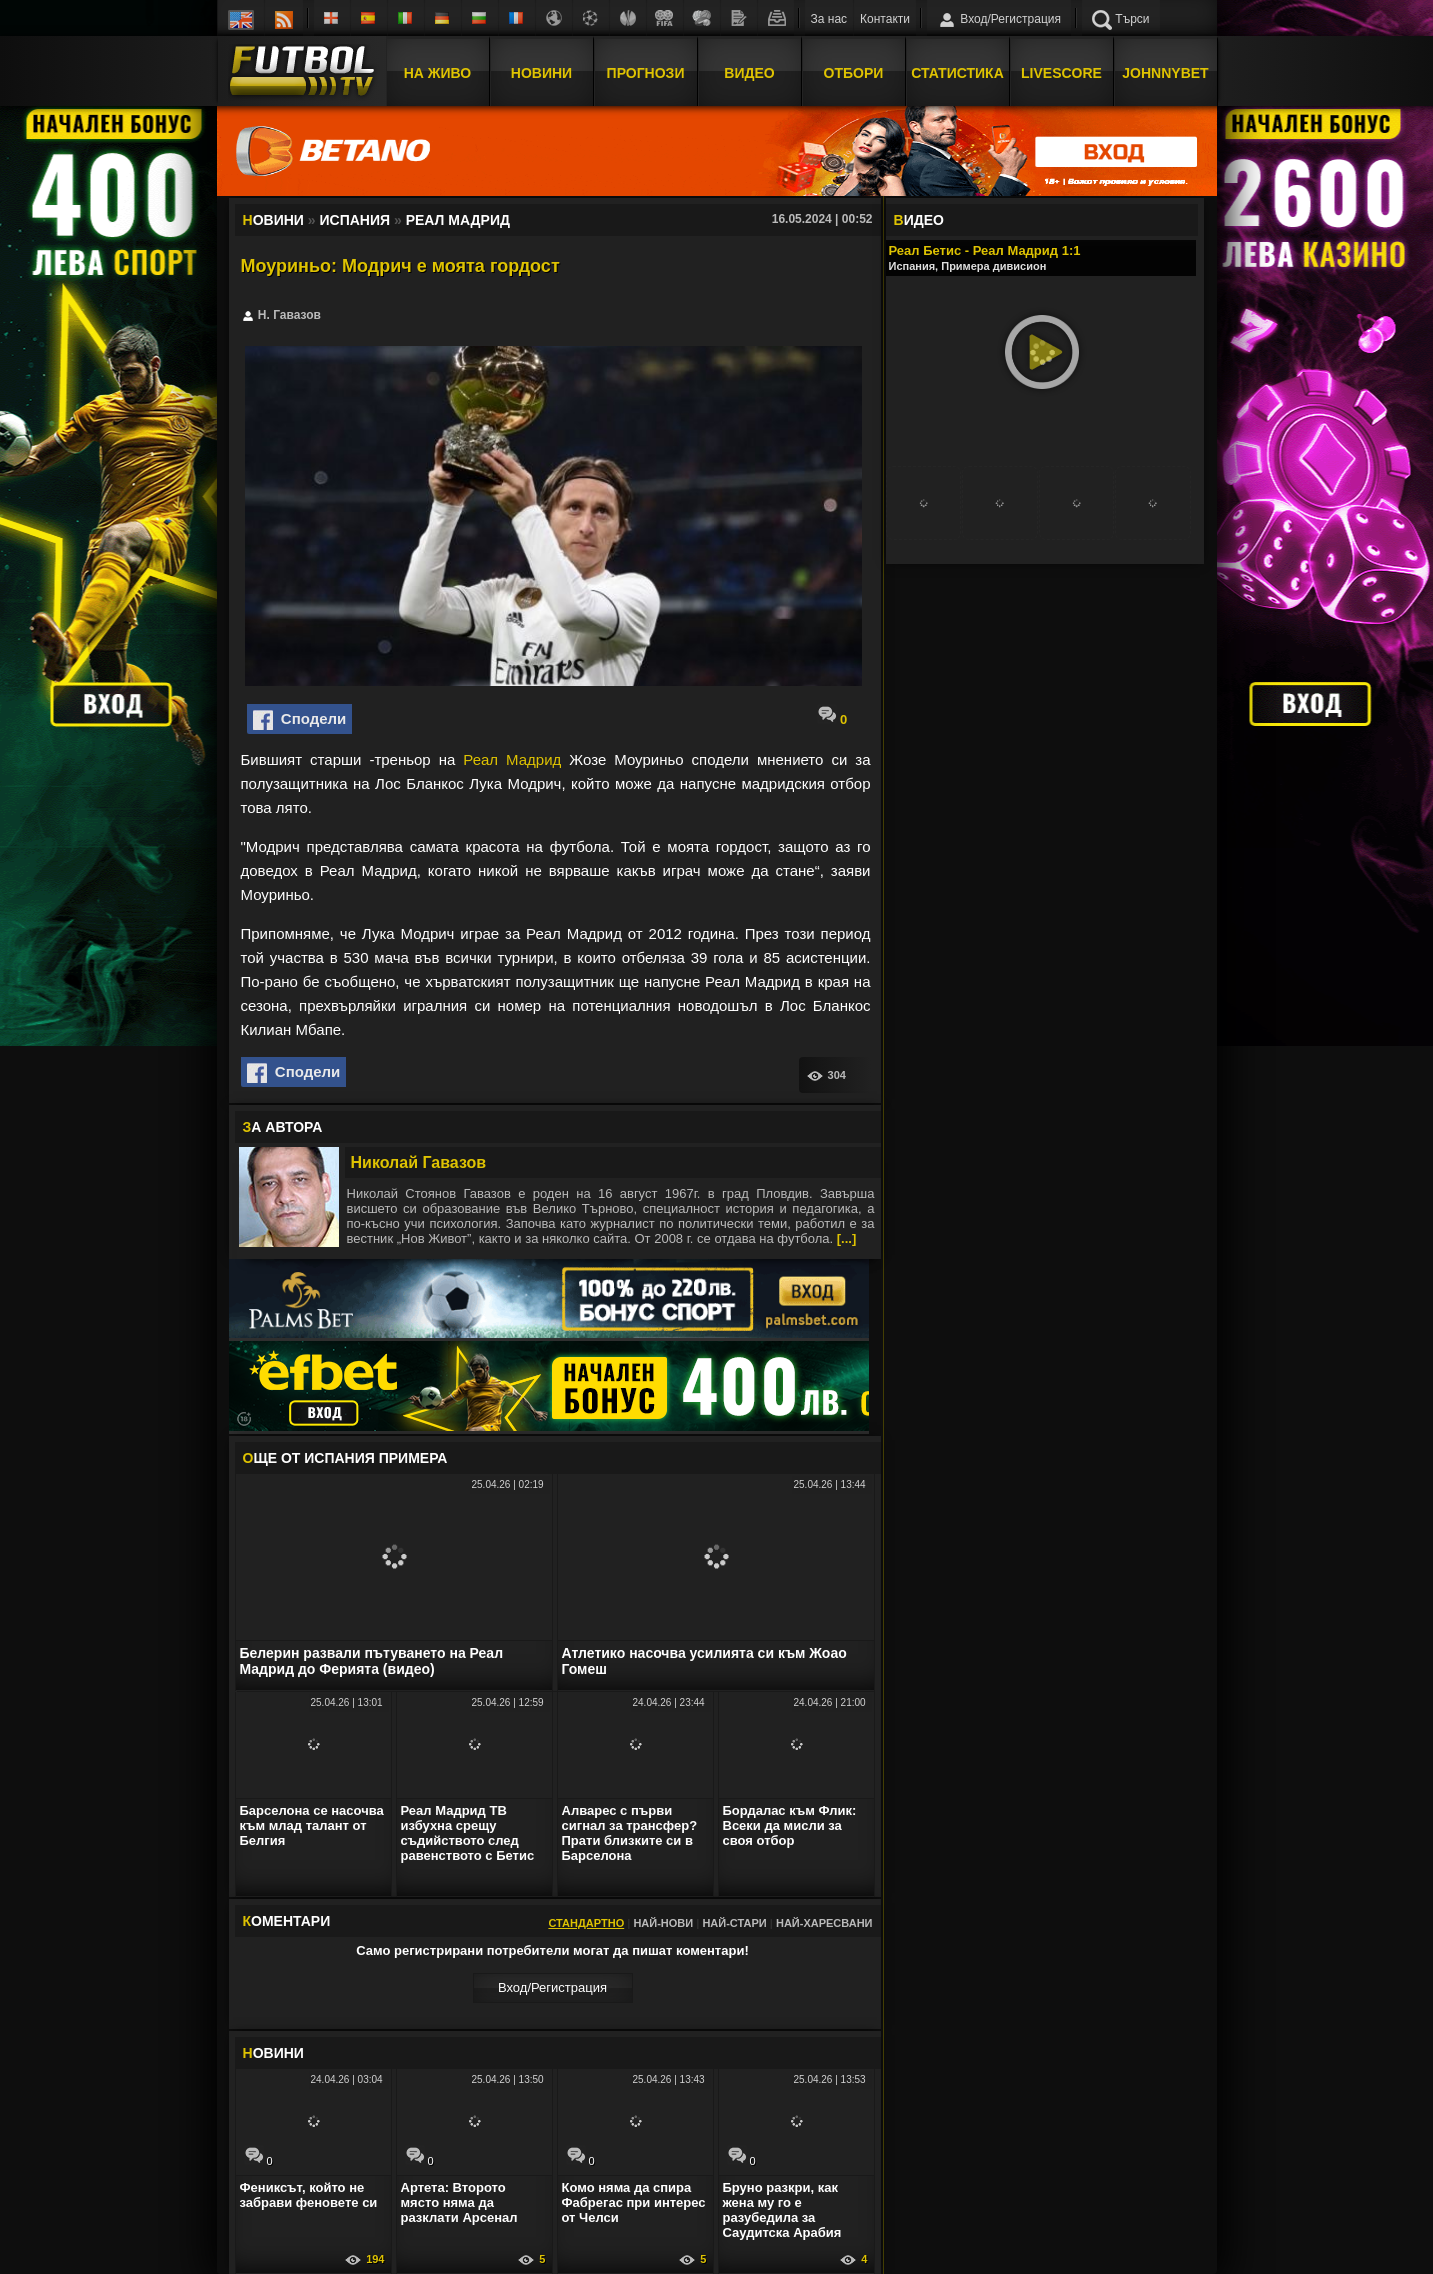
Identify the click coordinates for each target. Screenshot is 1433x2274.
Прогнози (646, 73)
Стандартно (586, 1923)
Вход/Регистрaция (552, 1987)
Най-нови (663, 1923)
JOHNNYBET (1165, 73)
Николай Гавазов (419, 1162)
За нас (829, 19)
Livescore (1061, 73)
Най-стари (734, 1923)
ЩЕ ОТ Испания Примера (345, 1458)
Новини (541, 73)
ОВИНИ (273, 2053)
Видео (749, 73)
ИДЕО (919, 220)
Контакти (885, 19)
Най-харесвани (824, 1923)
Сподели (300, 720)
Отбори (854, 73)
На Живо (437, 73)
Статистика (957, 73)
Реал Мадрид (512, 759)
